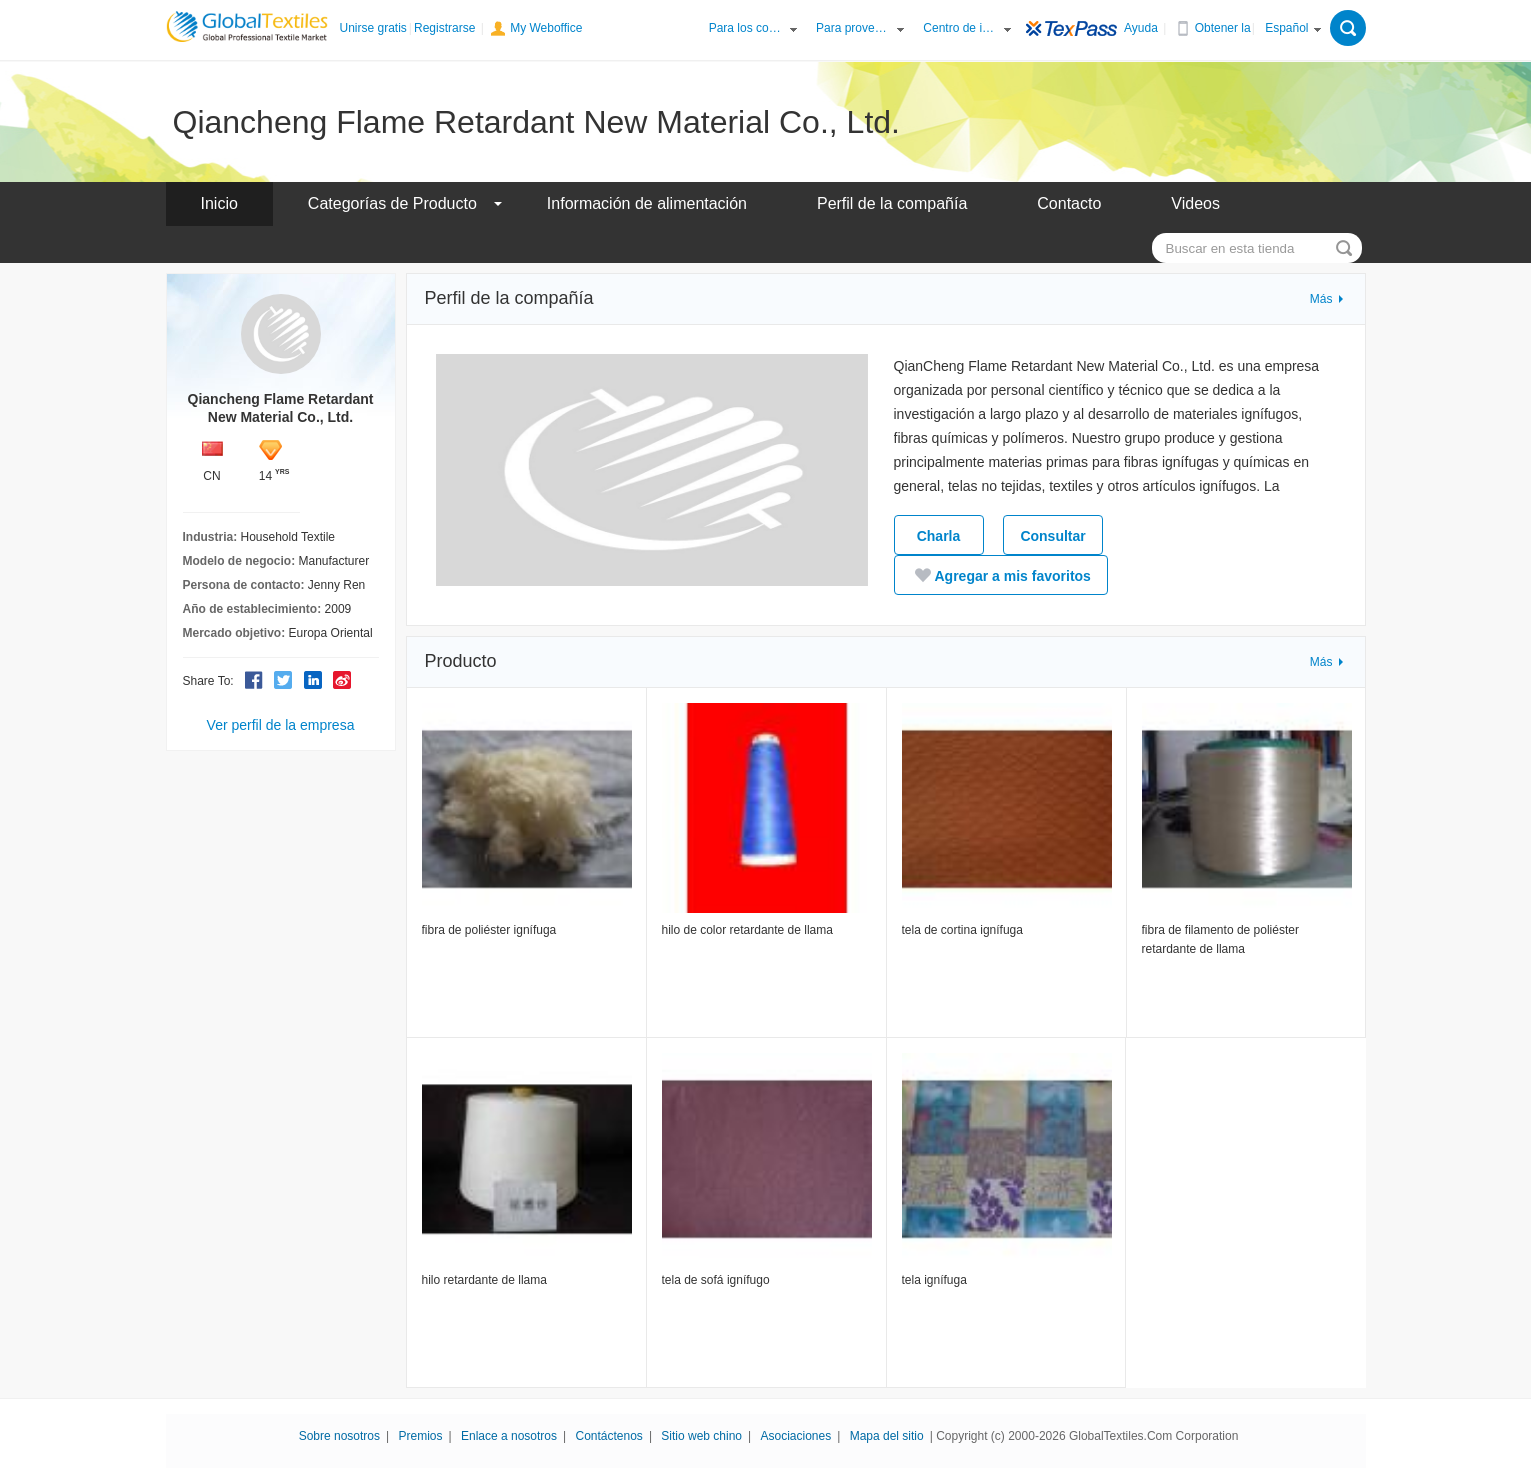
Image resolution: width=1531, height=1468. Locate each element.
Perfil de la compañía (892, 203)
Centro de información (961, 28)
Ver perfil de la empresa (281, 725)
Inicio (219, 203)
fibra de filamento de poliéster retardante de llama (1220, 939)
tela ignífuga (934, 1280)
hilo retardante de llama (484, 1280)
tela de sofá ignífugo (716, 1280)
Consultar (1052, 536)
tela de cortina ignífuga (962, 930)
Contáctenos (608, 1436)
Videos (1195, 203)
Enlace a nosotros (509, 1436)
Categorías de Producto (392, 203)
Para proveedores (854, 28)
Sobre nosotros (339, 1436)
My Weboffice (546, 28)
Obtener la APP (1233, 28)
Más (1321, 299)
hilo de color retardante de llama (747, 930)
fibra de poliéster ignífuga (489, 930)
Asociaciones (796, 1436)
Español (1286, 28)
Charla (939, 536)
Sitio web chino (701, 1436)
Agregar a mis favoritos (1001, 575)
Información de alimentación (647, 203)
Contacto (1069, 203)
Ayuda (1141, 28)
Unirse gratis (373, 28)
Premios (421, 1436)
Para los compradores (747, 28)
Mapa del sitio (887, 1436)
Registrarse (444, 28)
